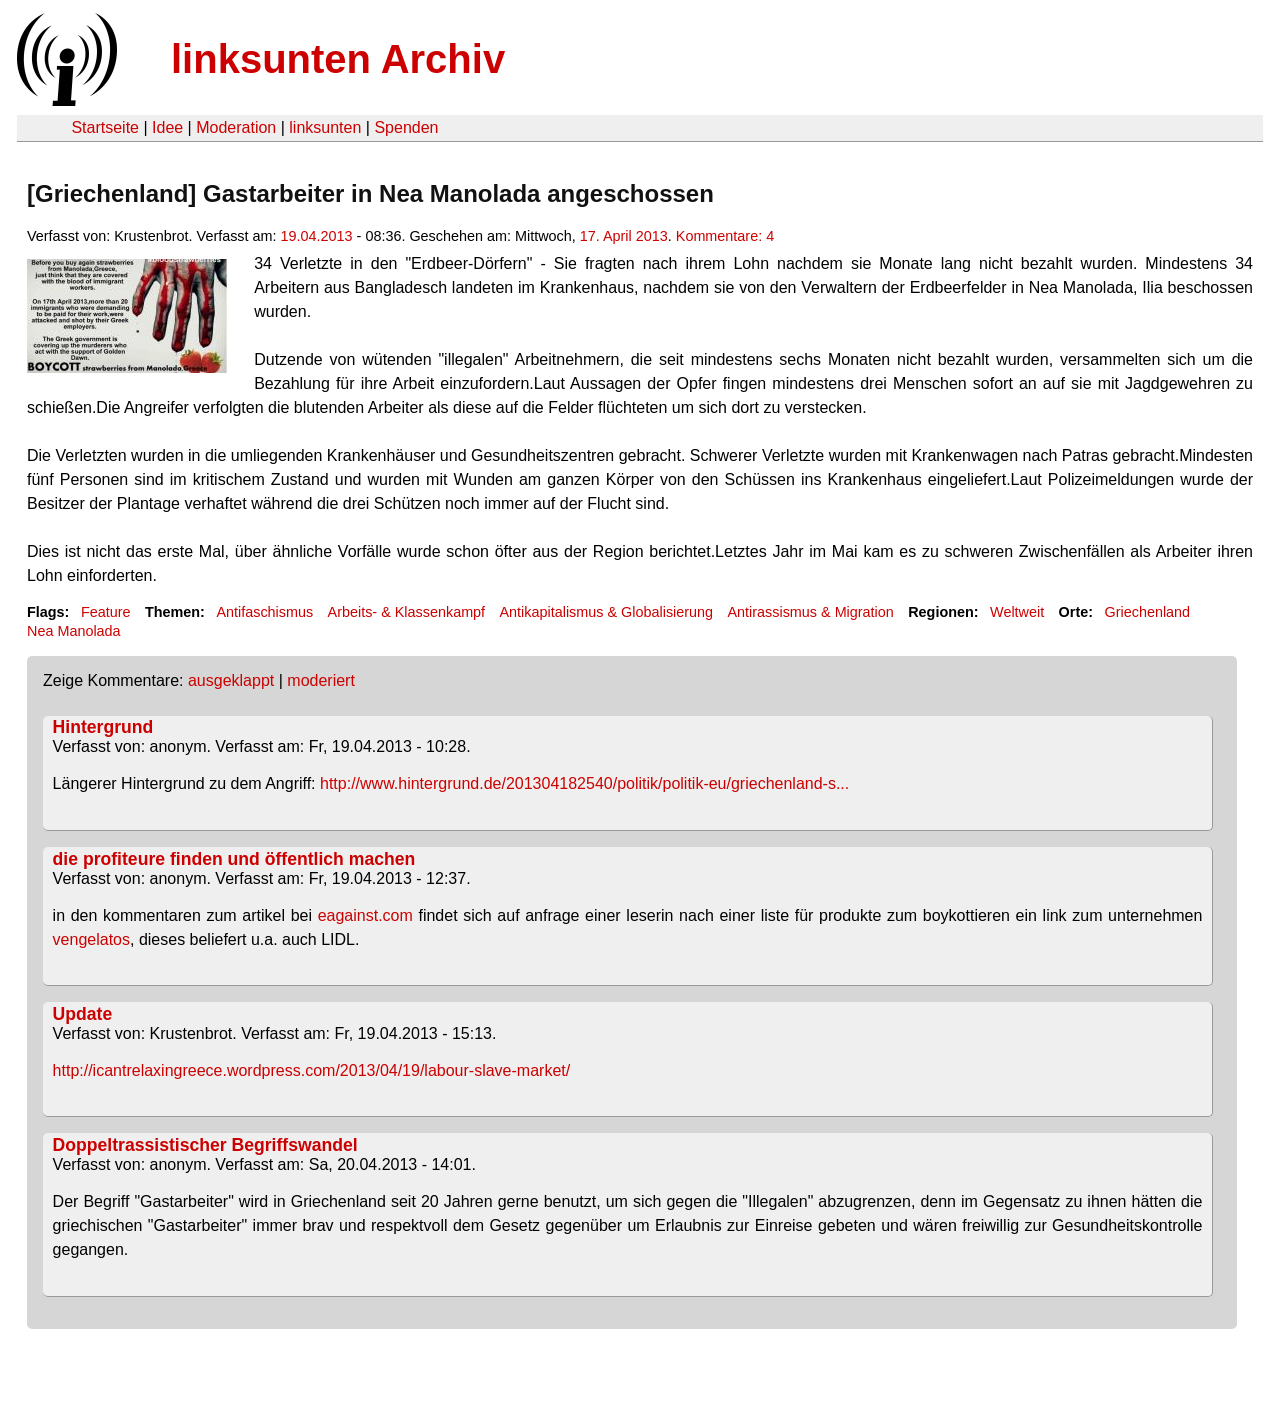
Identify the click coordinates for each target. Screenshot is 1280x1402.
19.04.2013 (317, 236)
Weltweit (1017, 612)
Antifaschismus (264, 612)
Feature (106, 612)
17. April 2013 (624, 236)
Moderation (236, 127)
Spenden (406, 127)
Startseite (105, 127)
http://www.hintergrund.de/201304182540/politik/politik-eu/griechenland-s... (584, 783)
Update (83, 1014)
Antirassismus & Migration (810, 612)
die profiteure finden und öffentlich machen (234, 859)
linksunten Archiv (338, 59)
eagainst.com (365, 915)
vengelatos (91, 939)
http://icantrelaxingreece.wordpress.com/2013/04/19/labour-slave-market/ (312, 1070)
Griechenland (1148, 612)
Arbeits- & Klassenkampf (407, 612)
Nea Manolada (74, 631)
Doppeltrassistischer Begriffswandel (205, 1145)
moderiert (321, 680)
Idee (167, 127)
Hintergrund (103, 727)
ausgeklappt (231, 680)
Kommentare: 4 (725, 236)
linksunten (325, 127)
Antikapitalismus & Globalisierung (607, 612)
